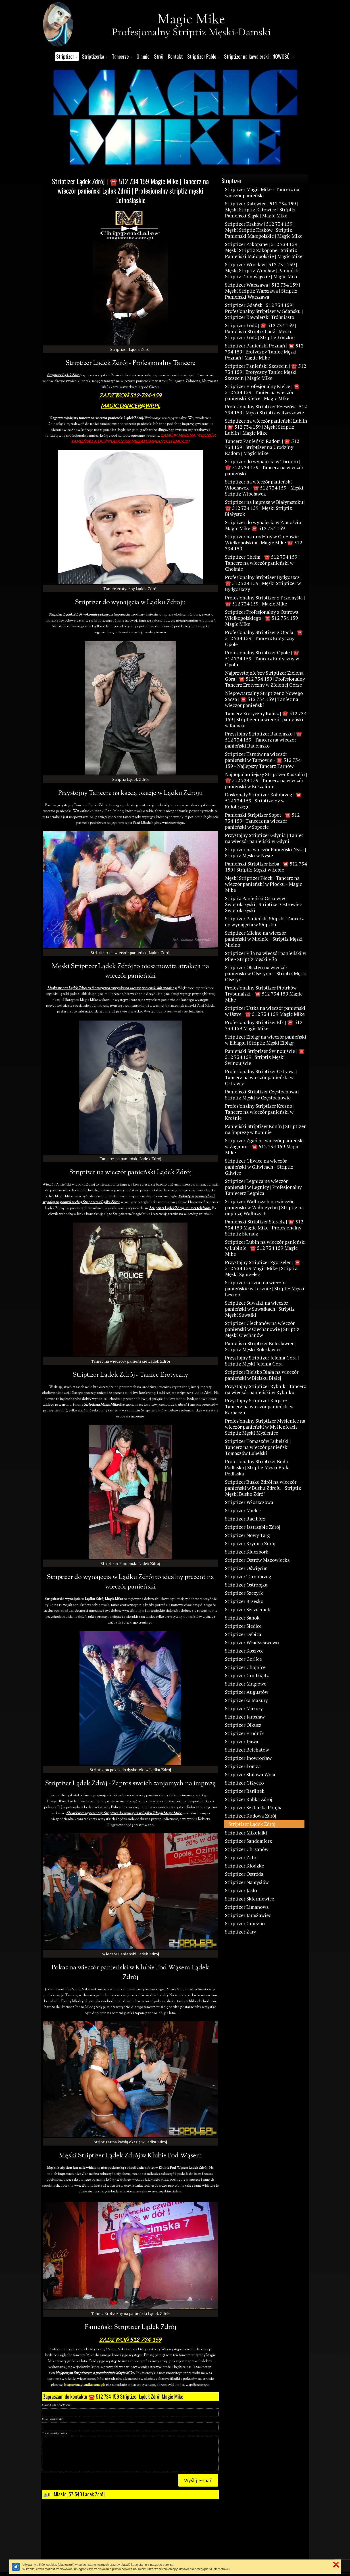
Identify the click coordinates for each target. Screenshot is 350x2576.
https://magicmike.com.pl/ (84, 2385)
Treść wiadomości (54, 2433)
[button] (67, 56)
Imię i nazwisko (52, 2419)
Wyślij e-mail (198, 2480)
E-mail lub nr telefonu (56, 2405)
